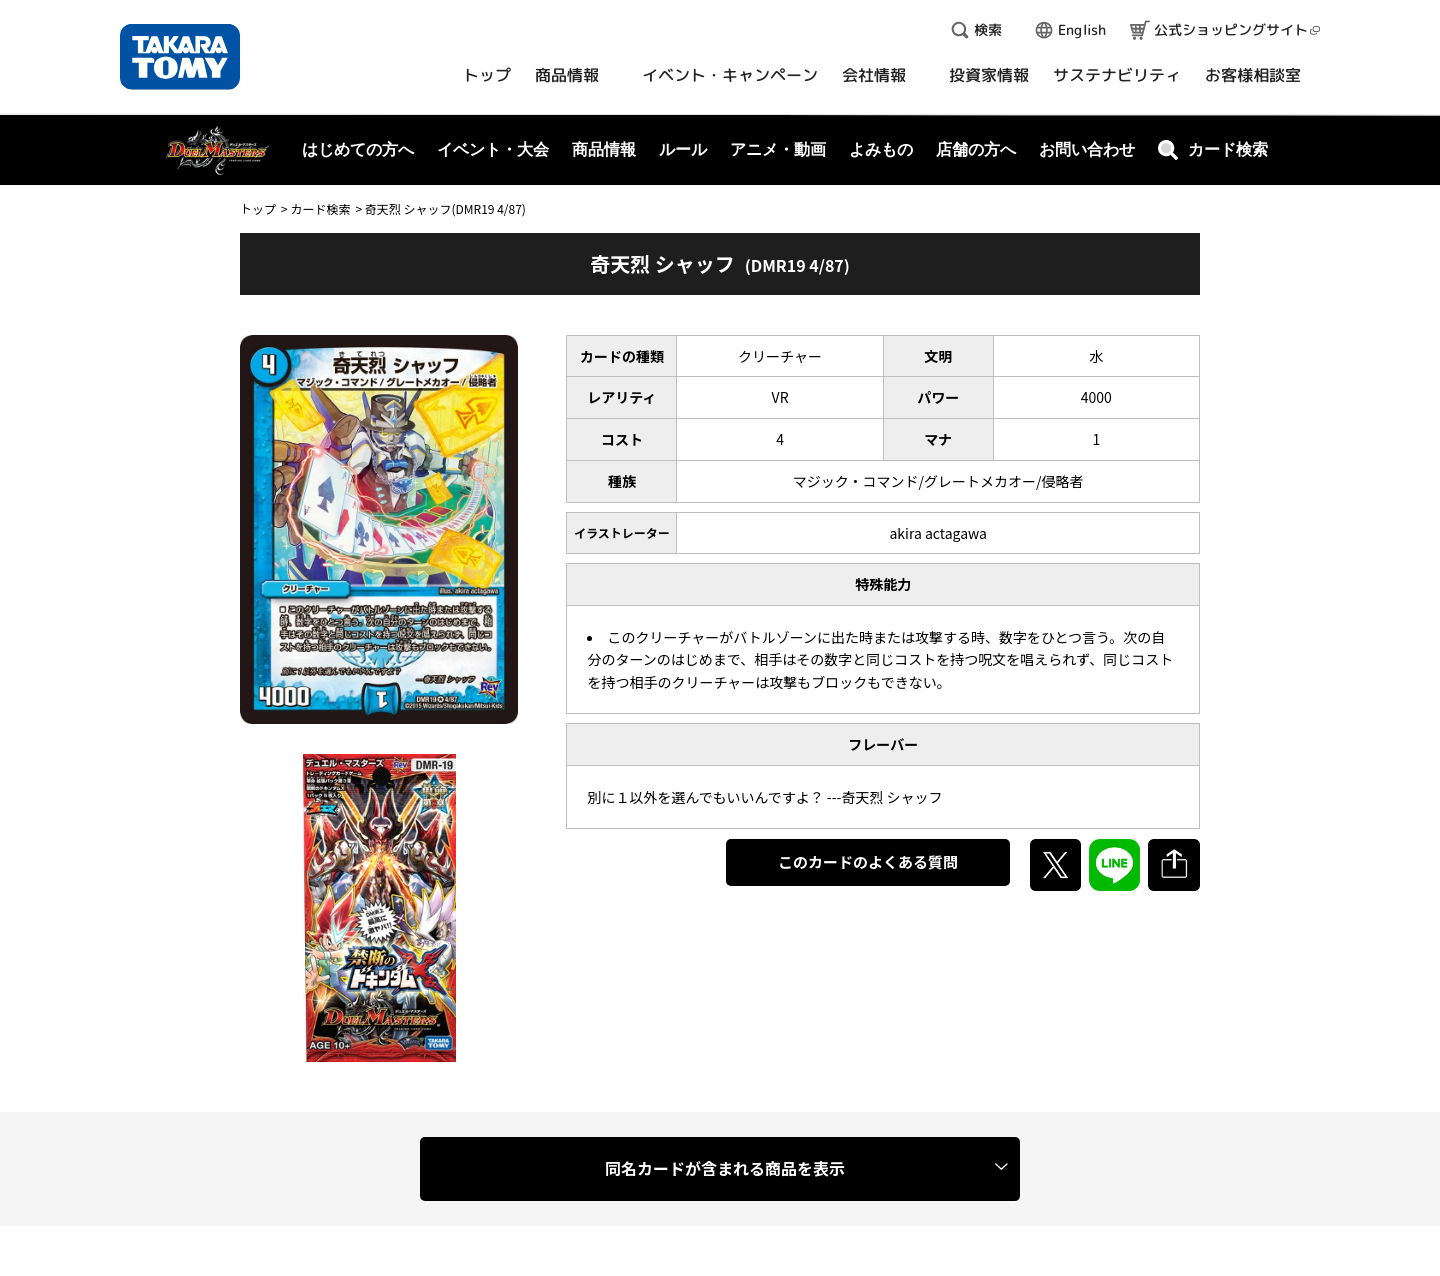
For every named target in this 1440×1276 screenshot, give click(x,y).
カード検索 (320, 208)
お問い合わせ (1087, 149)
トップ (258, 208)
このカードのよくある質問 (868, 861)
